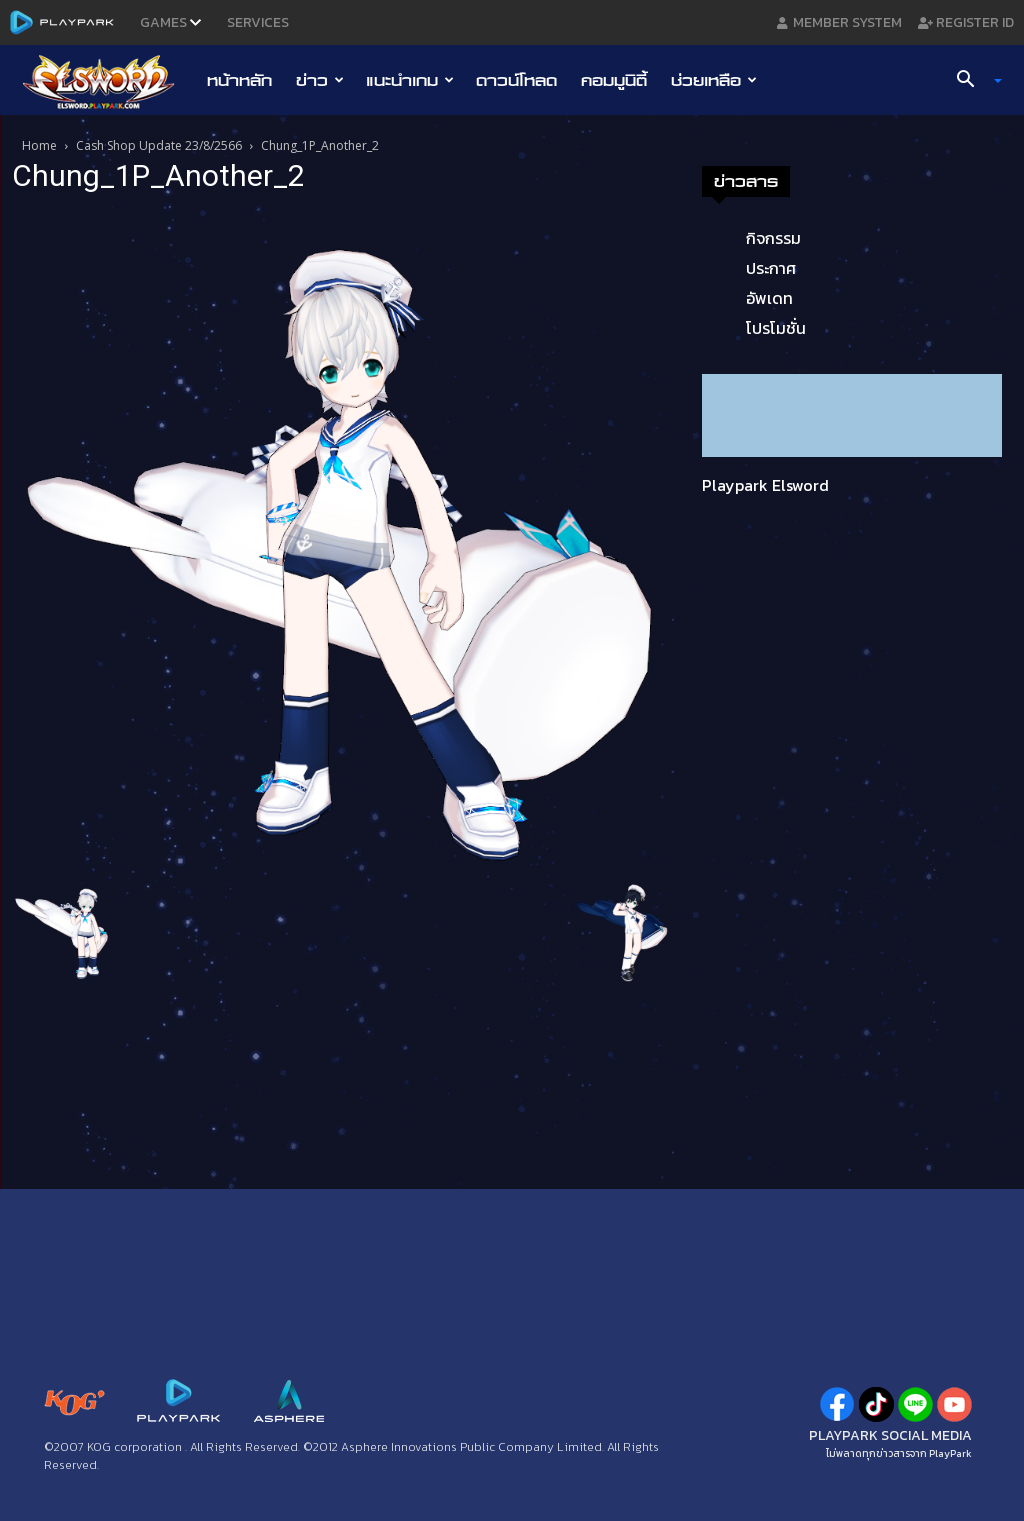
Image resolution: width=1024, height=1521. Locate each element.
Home (39, 145)
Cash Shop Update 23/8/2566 (159, 145)
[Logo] (108, 81)
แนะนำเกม (410, 80)
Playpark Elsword (765, 485)
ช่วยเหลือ (714, 80)
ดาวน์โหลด (516, 80)
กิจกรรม (773, 238)
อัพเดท (769, 298)
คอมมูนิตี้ (614, 80)
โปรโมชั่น (776, 328)
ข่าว (320, 80)
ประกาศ (771, 268)
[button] (972, 81)
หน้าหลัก (239, 80)
